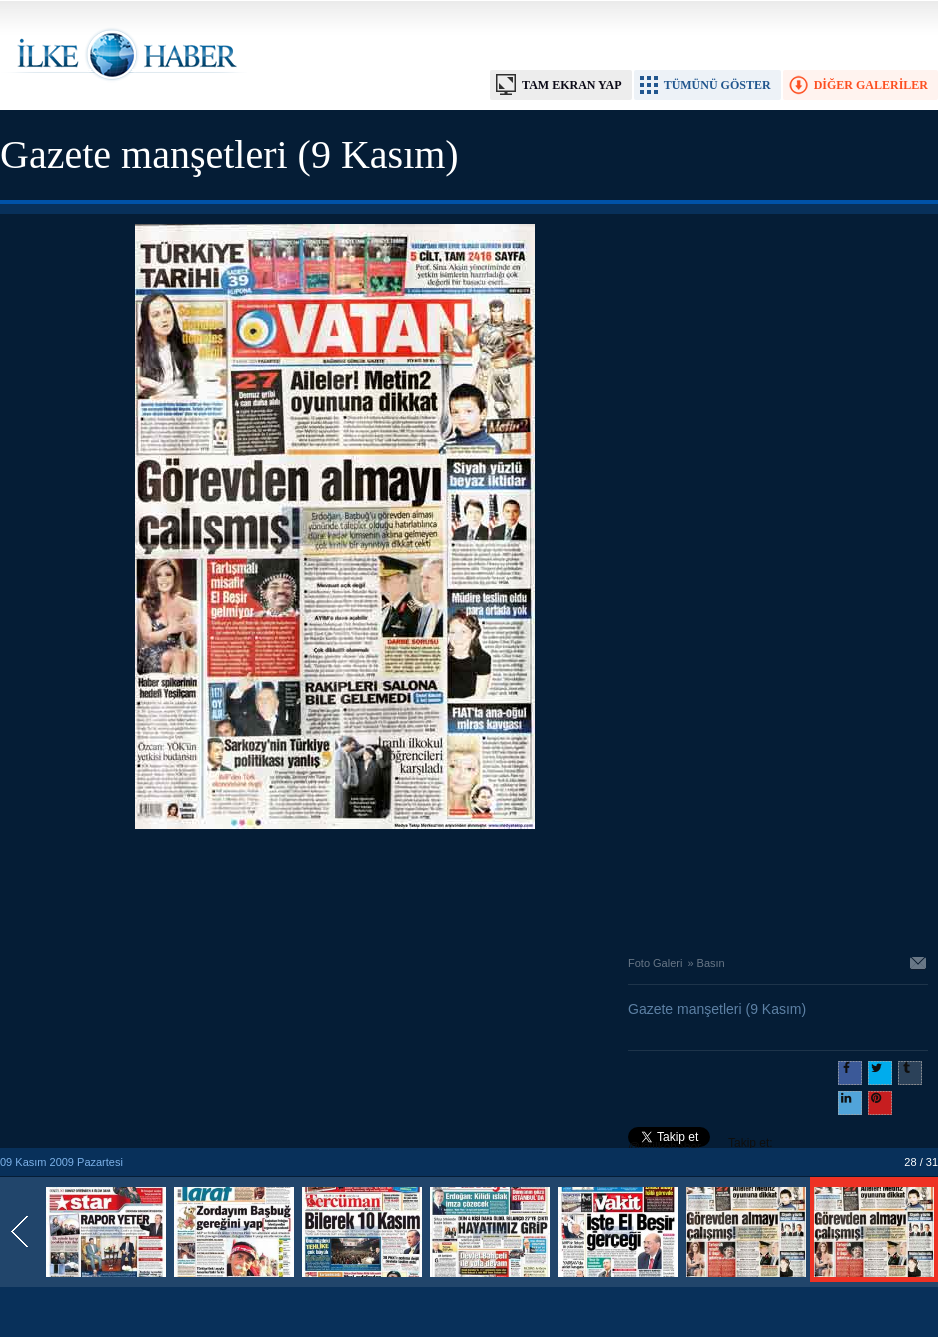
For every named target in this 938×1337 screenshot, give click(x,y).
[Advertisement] (335, 887)
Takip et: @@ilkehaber (700, 1145)
